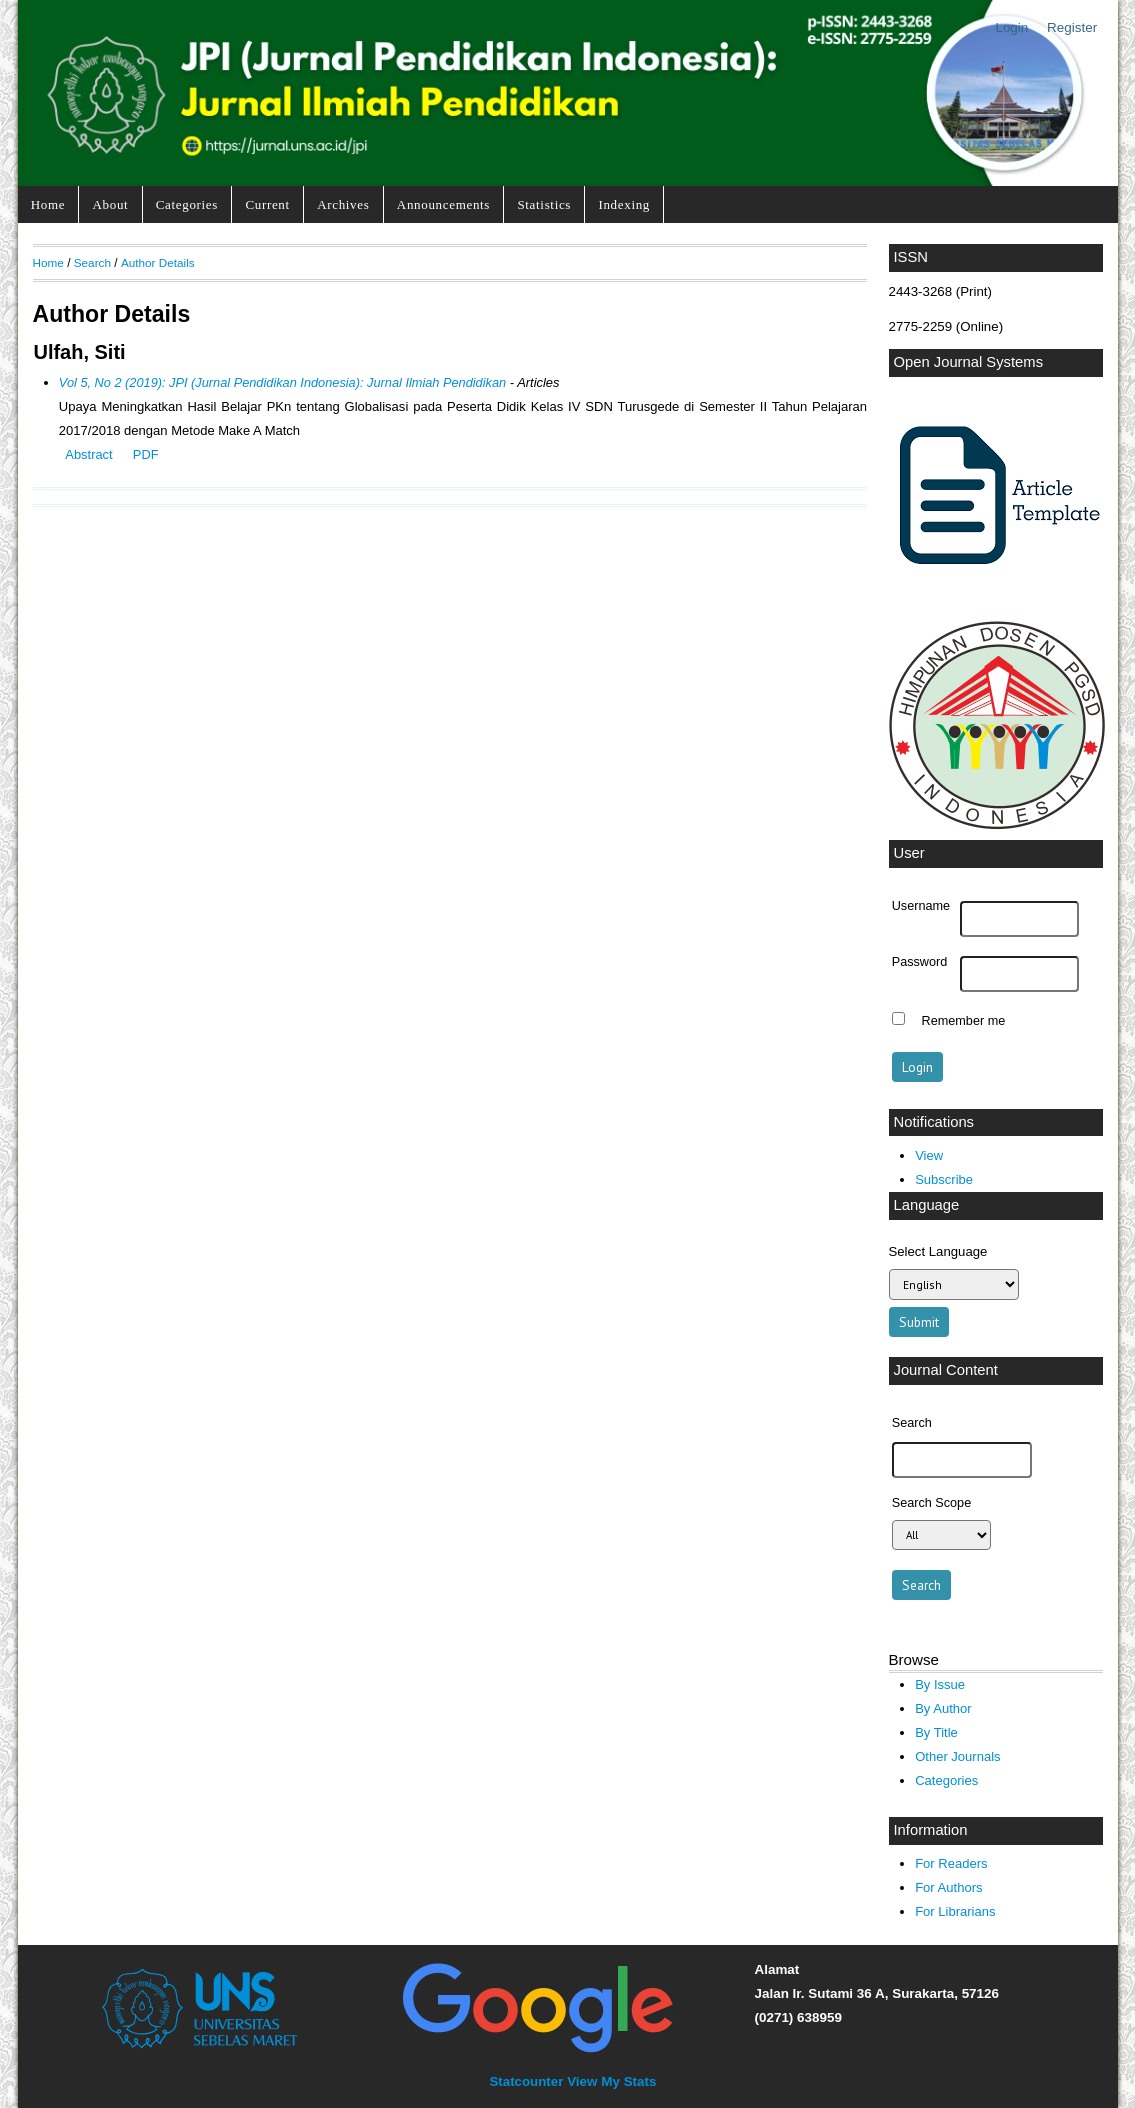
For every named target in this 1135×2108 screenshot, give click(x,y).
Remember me (964, 1021)
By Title (936, 1732)
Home (48, 204)
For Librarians (955, 1911)
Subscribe (944, 1179)
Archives (343, 204)
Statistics (544, 204)
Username (921, 906)
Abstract (88, 454)
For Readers (951, 1863)
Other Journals (957, 1756)
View (929, 1155)
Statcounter (526, 2081)
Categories (187, 204)
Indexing (624, 204)
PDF (146, 454)
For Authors (948, 1887)
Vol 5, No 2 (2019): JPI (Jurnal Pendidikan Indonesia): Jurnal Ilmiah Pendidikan (282, 382)
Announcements (443, 204)
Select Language (938, 1251)
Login (1011, 27)
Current (267, 204)
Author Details (158, 262)
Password (920, 962)
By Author (943, 1708)
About (111, 204)
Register (1072, 27)
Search (92, 262)
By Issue (940, 1684)
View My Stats (611, 2081)
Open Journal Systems (969, 362)
